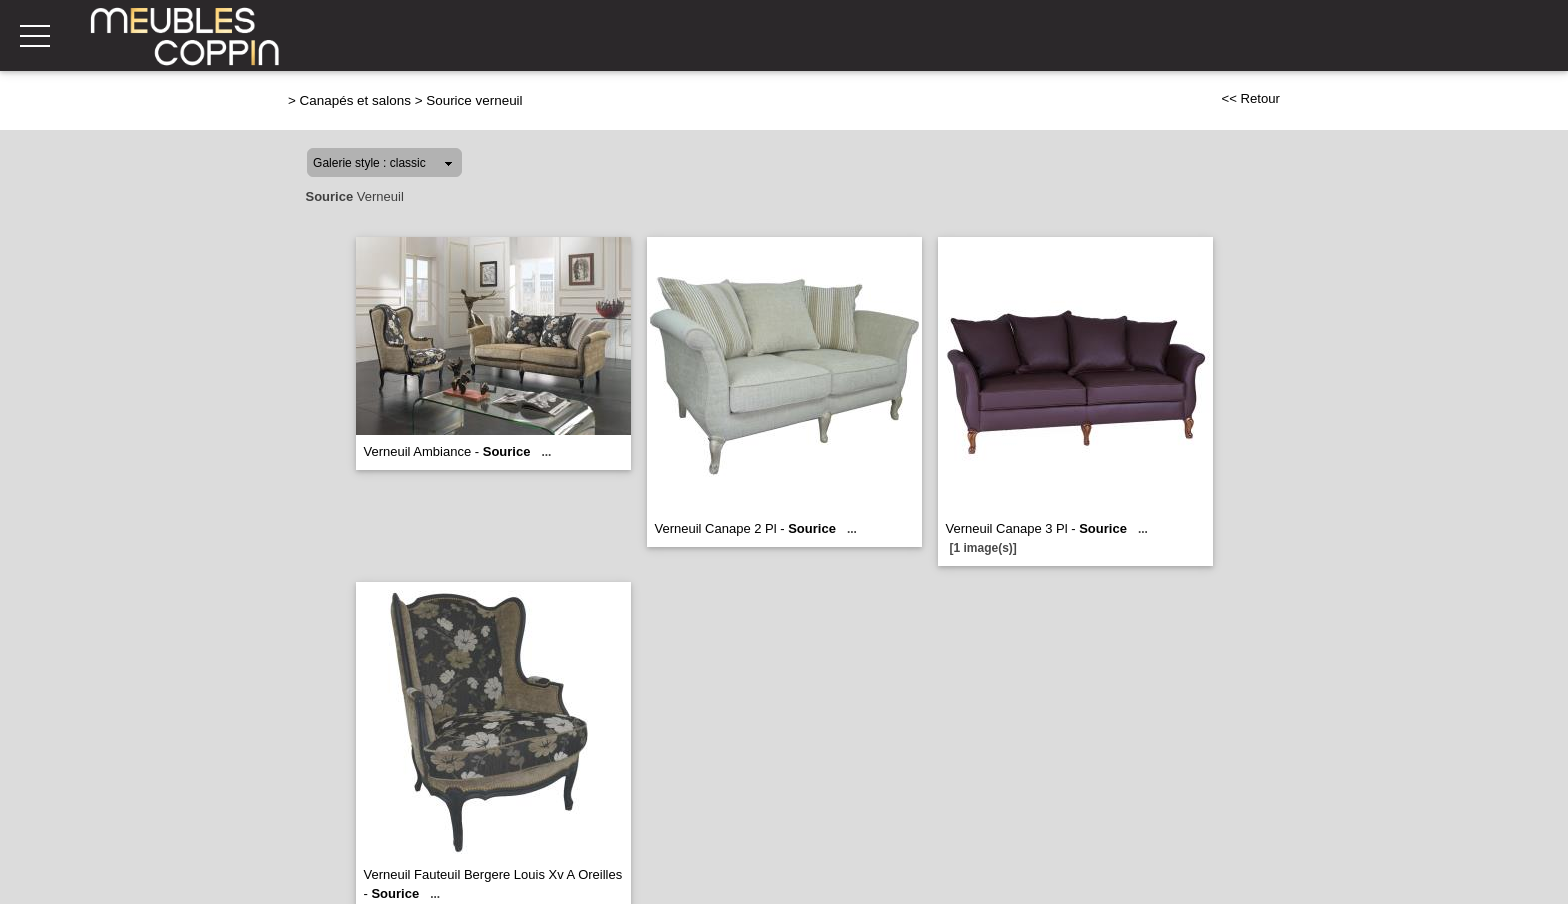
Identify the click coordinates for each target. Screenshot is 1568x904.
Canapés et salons (355, 100)
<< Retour (1250, 98)
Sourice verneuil (474, 100)
